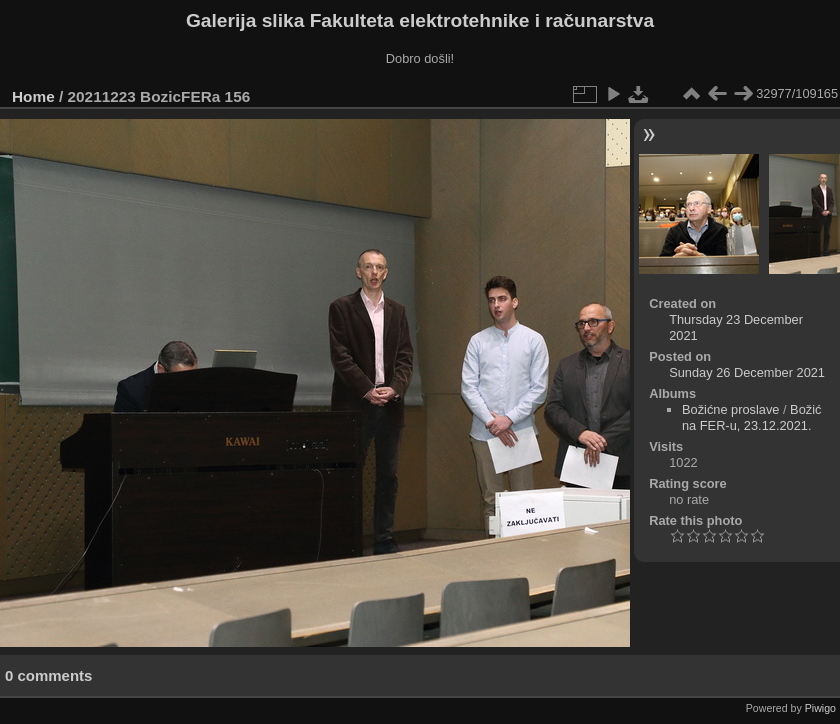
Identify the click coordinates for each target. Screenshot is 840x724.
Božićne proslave (730, 409)
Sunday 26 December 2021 (747, 372)
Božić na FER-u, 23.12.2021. (751, 417)
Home (33, 96)
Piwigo (820, 708)
